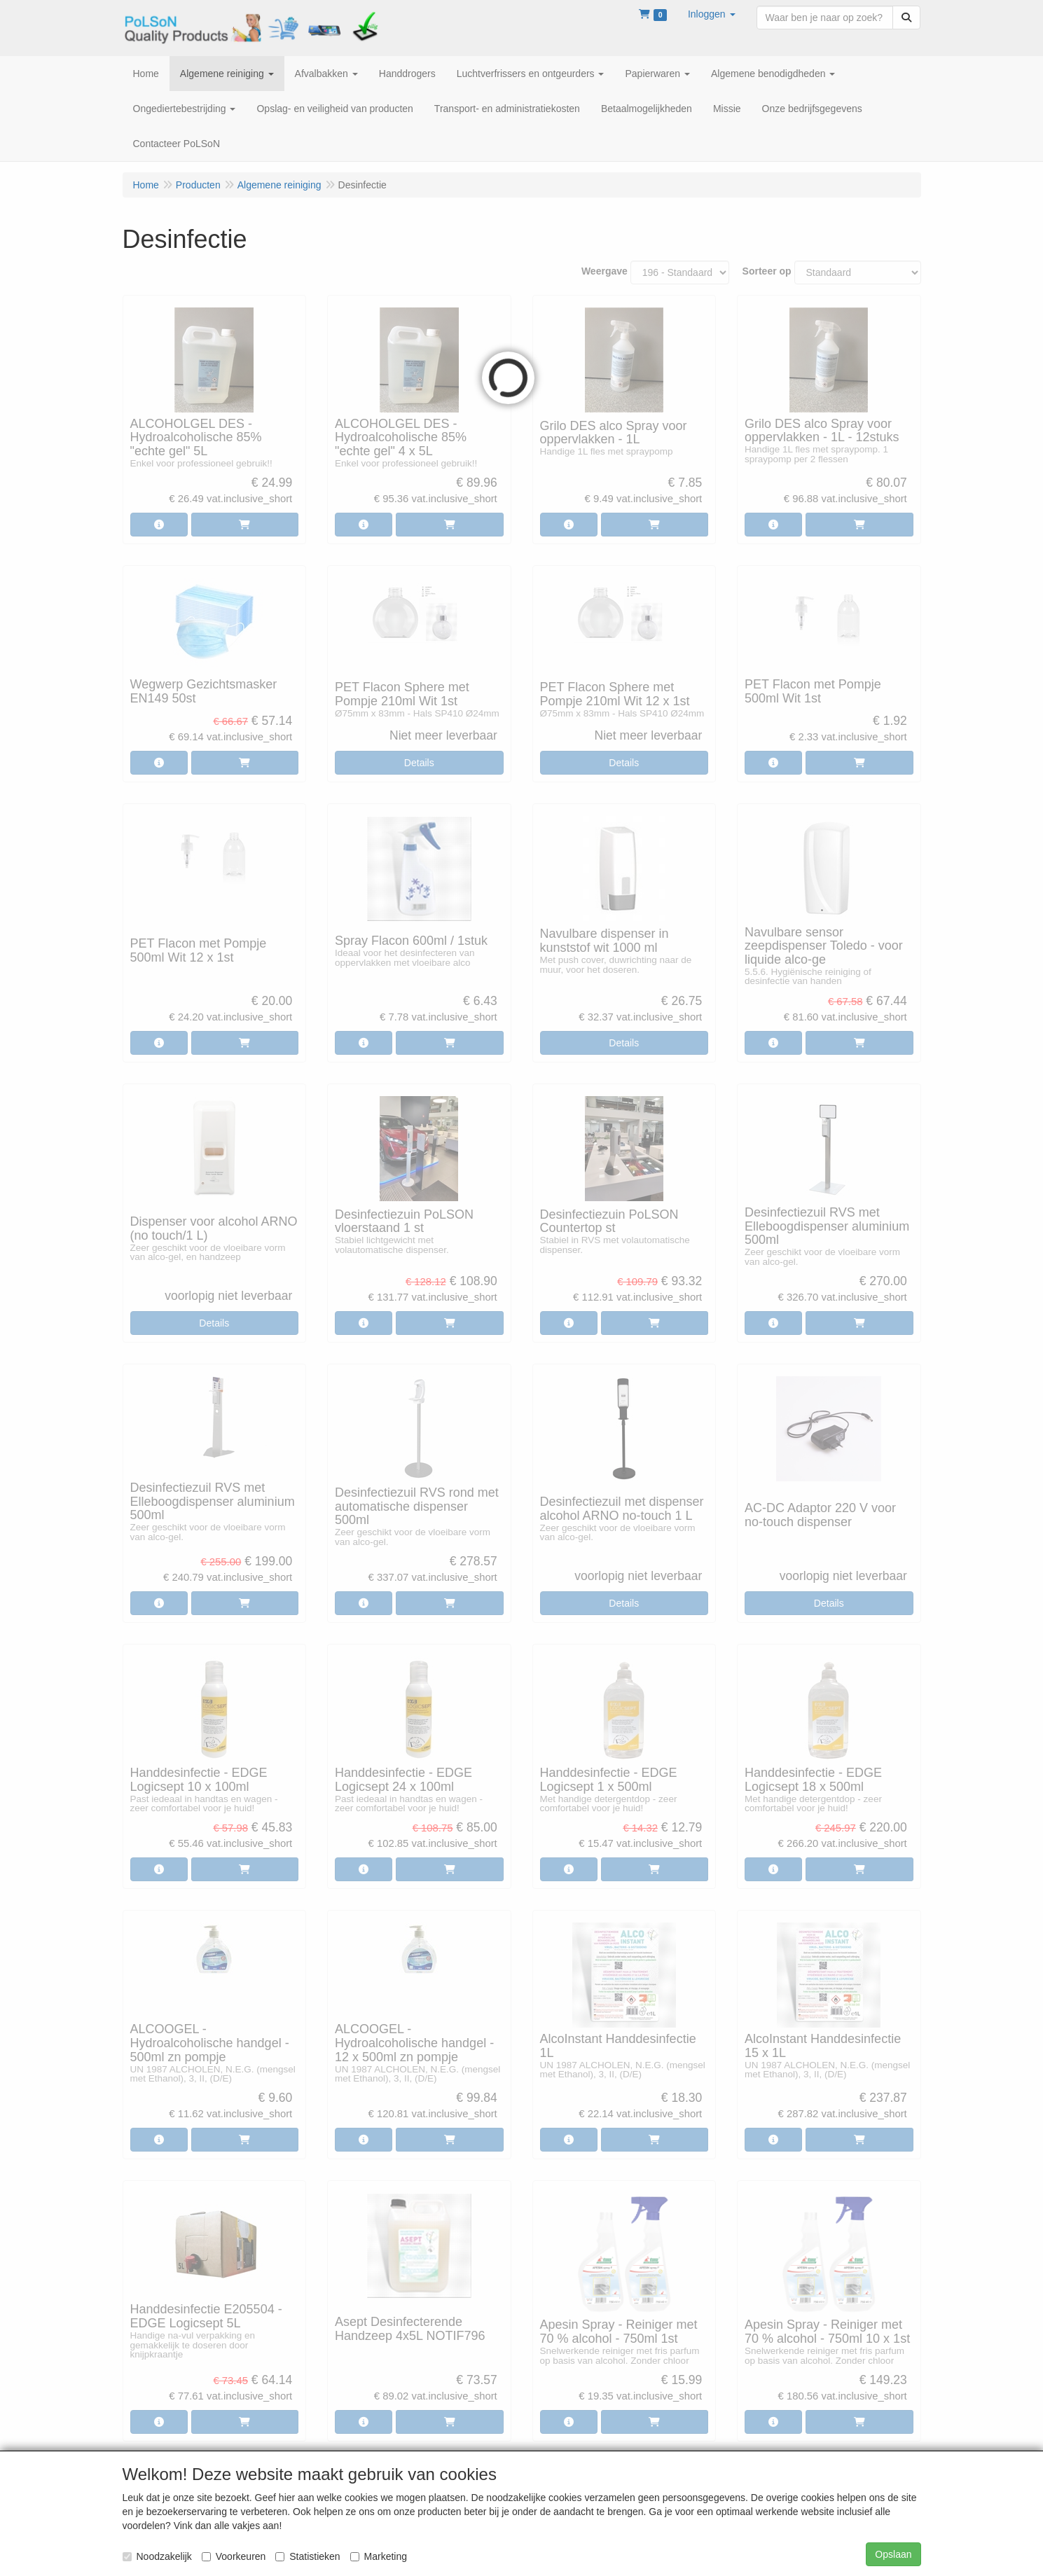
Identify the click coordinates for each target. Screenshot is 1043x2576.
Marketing (378, 2556)
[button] (711, 14)
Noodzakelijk (157, 2556)
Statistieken (307, 2556)
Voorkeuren (234, 2556)
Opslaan (893, 2554)
